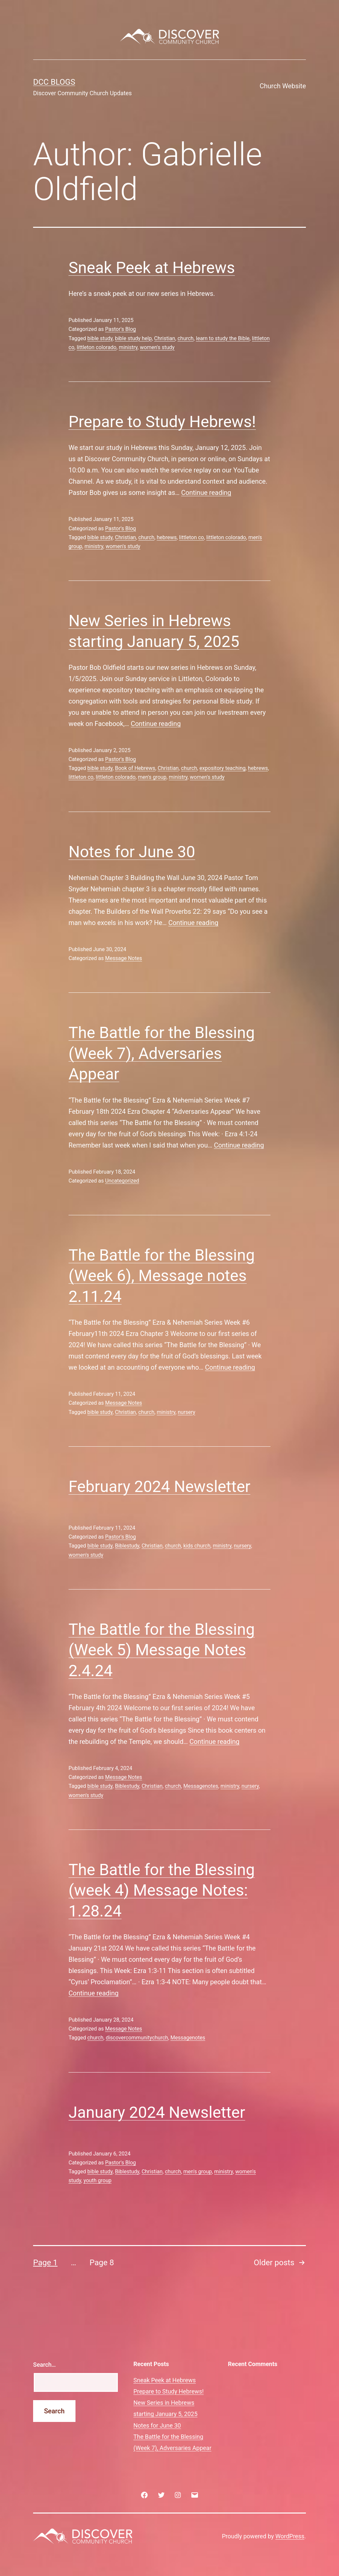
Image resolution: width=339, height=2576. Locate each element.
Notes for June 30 (132, 851)
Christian (164, 338)
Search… (44, 2364)
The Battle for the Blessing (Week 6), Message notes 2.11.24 (162, 1276)
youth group (97, 2180)
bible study (100, 338)
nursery (186, 1412)
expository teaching (222, 768)
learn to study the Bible (223, 338)
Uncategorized (122, 1181)
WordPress (289, 2536)
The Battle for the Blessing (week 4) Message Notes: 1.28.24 (162, 1890)
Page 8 (101, 2262)
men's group (152, 777)
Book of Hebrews (135, 768)
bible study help (133, 338)
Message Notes (123, 958)
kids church (197, 1546)
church (185, 338)
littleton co (191, 537)
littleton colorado (97, 347)
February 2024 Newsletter (159, 1486)
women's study (157, 347)
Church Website (283, 86)
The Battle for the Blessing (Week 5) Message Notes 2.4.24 (162, 1650)
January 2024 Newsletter (157, 2112)
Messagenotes (200, 1786)
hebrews (166, 537)
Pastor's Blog (120, 329)
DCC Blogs (54, 82)
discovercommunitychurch (137, 2037)
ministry (128, 347)
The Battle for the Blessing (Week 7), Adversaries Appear (162, 1053)
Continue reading (206, 493)
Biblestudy (127, 1546)
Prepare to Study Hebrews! (162, 421)
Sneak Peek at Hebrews (152, 267)
